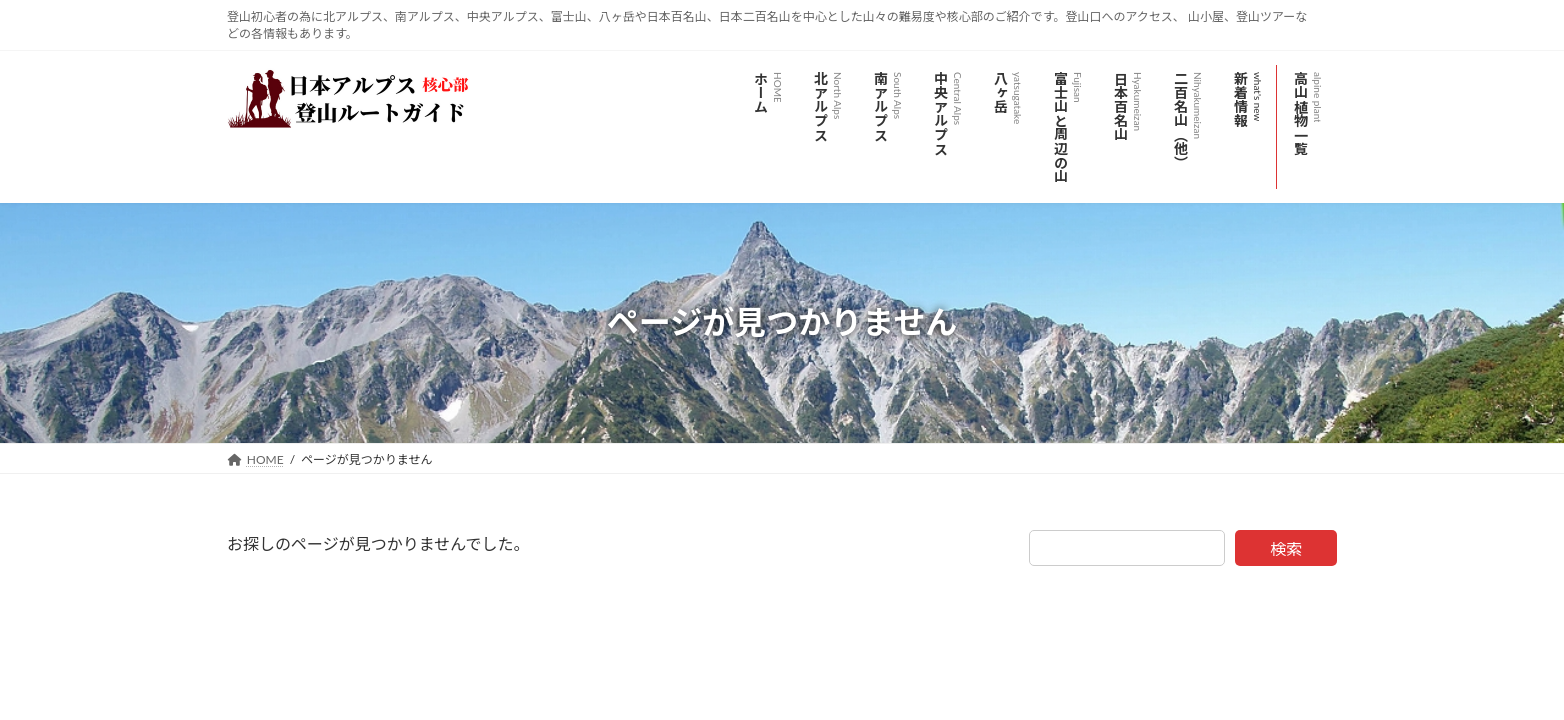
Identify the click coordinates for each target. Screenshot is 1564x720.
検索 (1286, 548)
